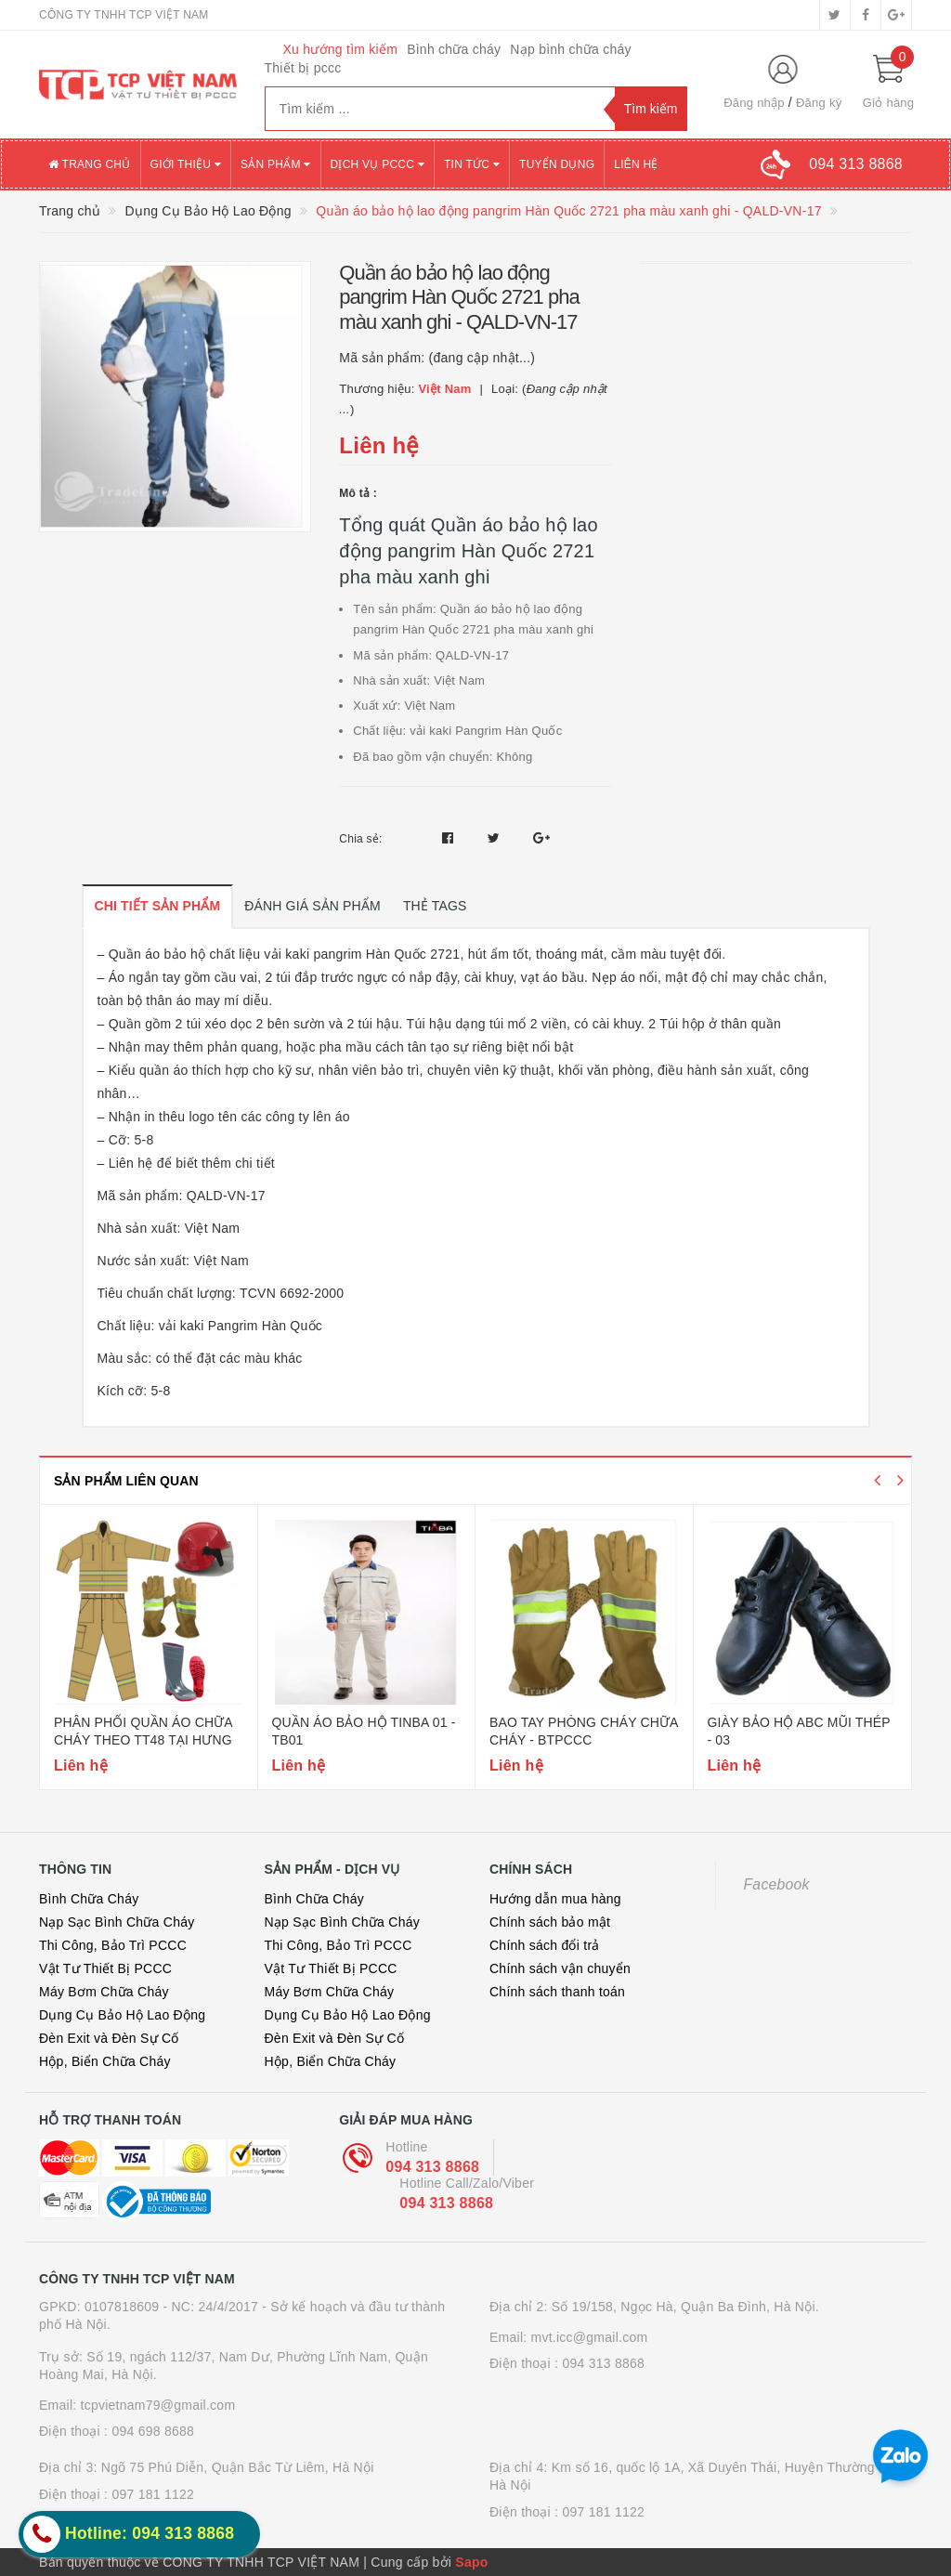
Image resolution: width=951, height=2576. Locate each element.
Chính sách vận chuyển (560, 1968)
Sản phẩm (276, 164)
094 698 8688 (152, 2431)
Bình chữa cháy (454, 49)
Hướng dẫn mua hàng (555, 1898)
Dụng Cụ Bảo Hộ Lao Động (122, 2014)
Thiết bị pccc (303, 67)
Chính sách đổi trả (544, 1945)
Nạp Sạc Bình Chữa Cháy (116, 1922)
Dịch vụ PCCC (378, 164)
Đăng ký (818, 103)
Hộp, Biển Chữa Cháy (105, 2061)
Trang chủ (89, 164)
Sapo (471, 2562)
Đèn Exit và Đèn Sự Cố (109, 2038)
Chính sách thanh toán (557, 1991)
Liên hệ (636, 164)
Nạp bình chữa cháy (570, 49)
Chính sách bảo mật (549, 1922)
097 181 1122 (152, 2494)
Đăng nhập (754, 103)
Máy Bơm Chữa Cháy (104, 1991)
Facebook (777, 1884)
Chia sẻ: (360, 838)
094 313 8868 (432, 2167)
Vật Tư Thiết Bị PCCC (105, 1968)
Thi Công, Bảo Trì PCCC (113, 1945)
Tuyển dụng (556, 164)
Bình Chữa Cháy (88, 1898)
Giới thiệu (185, 164)
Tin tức (472, 164)
